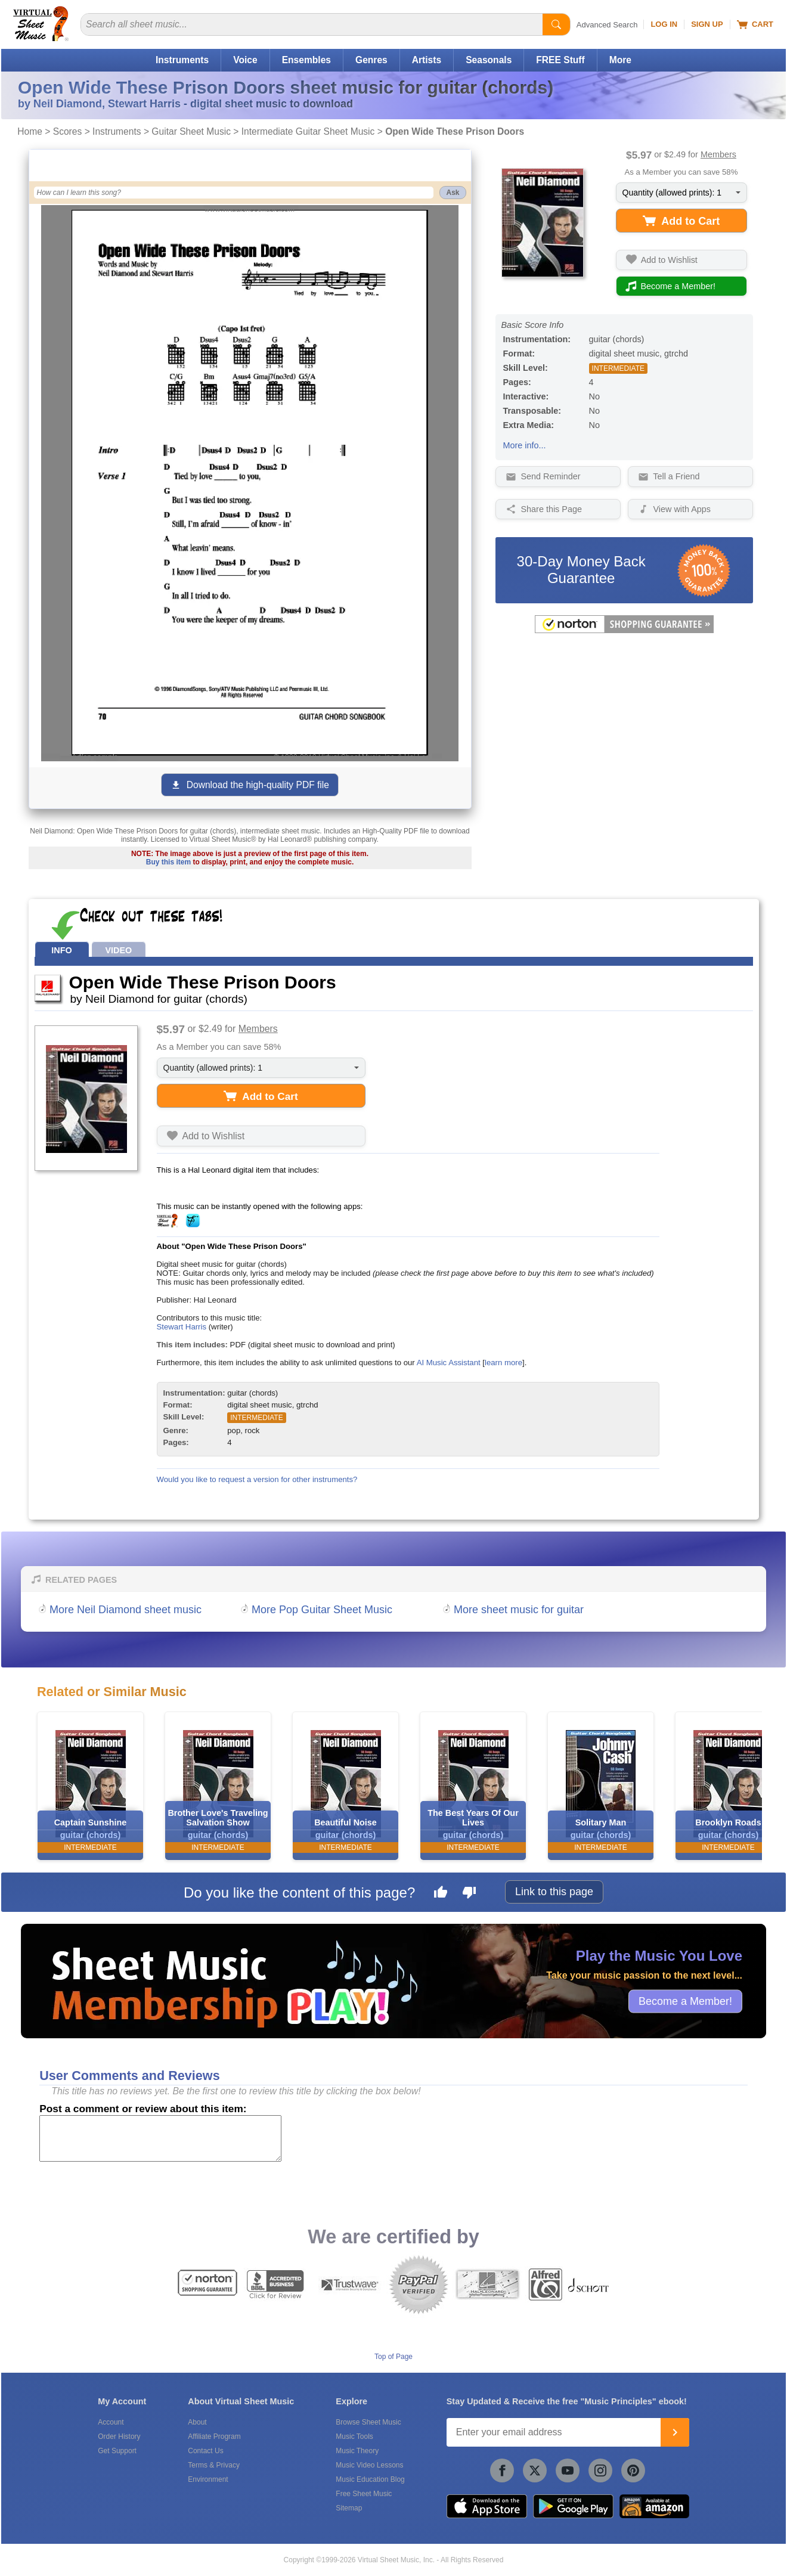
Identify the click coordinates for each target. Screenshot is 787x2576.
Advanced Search (607, 24)
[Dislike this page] (469, 1894)
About (197, 2422)
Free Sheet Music (364, 2494)
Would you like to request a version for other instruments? (257, 1479)
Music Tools (354, 2436)
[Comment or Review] (160, 2138)
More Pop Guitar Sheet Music (322, 1610)
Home (29, 131)
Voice (245, 60)
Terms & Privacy (214, 2465)
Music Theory (357, 2451)
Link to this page (554, 1892)
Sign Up (707, 24)
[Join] (675, 2432)
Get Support (117, 2451)
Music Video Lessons (369, 2465)
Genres (371, 60)
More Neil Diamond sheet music (125, 1610)
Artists (426, 60)
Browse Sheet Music (368, 2422)
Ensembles (306, 60)
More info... (524, 445)
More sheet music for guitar (519, 1610)
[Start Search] (556, 24)
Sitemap (349, 2508)
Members (718, 154)
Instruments (182, 60)
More (620, 60)
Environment (208, 2479)
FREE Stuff (560, 60)
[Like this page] (441, 1894)
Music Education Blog (370, 2479)
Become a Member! (685, 2001)
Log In (663, 24)
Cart (755, 24)
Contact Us (205, 2451)
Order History (119, 2436)
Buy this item (168, 862)
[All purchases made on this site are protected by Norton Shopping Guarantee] (624, 631)
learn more (503, 1362)
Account (110, 2422)
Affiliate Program (214, 2436)
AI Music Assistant (449, 1362)
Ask (452, 192)
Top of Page (393, 2356)
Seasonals (489, 60)
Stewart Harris (182, 1326)
